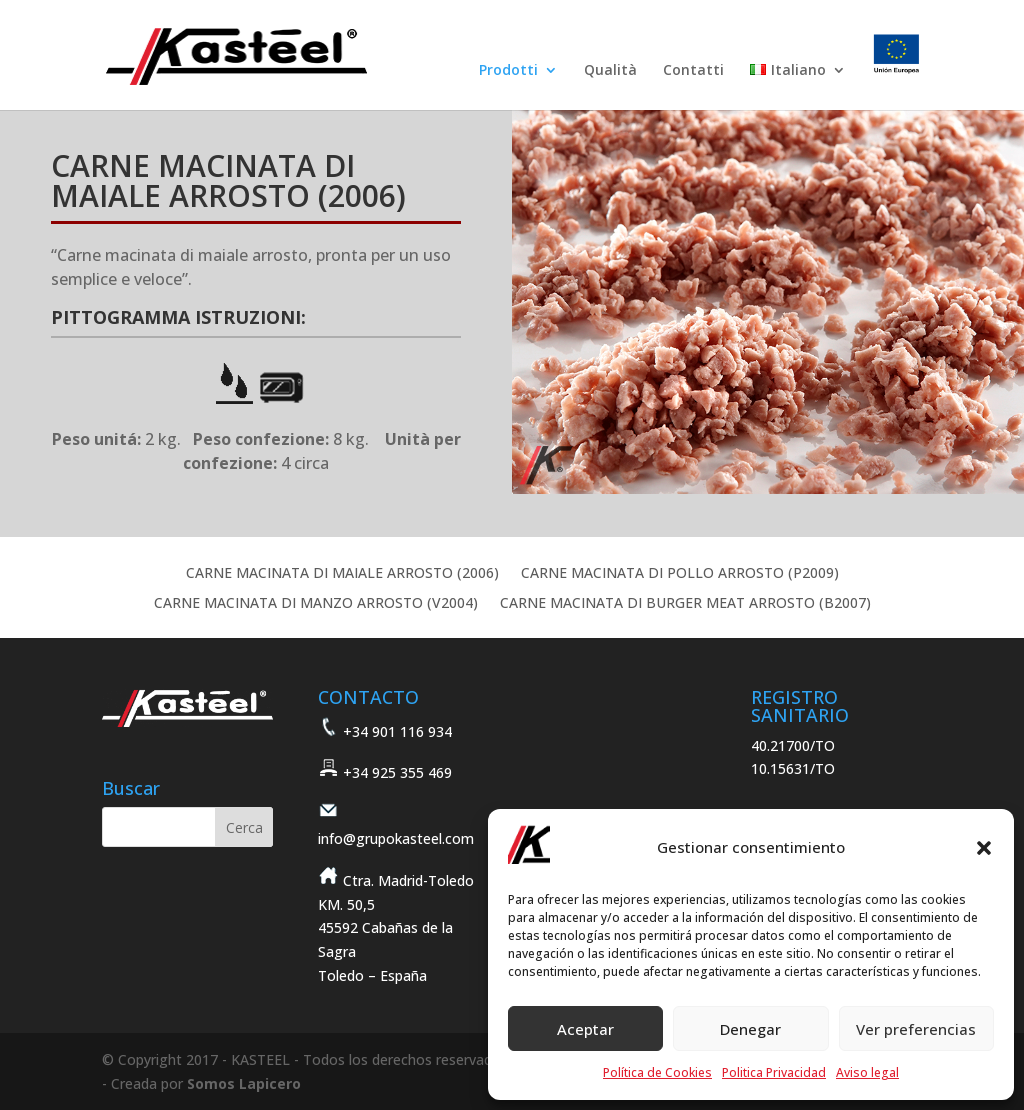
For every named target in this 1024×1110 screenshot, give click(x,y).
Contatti (693, 71)
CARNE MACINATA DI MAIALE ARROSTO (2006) (342, 574)
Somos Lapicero (244, 1083)
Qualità (610, 71)
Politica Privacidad (774, 1072)
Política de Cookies (657, 1072)
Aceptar (585, 1029)
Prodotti (508, 71)
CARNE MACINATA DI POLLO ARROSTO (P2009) (680, 574)
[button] (984, 848)
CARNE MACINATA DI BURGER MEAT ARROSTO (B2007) (685, 604)
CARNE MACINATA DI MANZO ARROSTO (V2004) (316, 604)
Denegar (750, 1029)
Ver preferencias (916, 1029)
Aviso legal (867, 1072)
